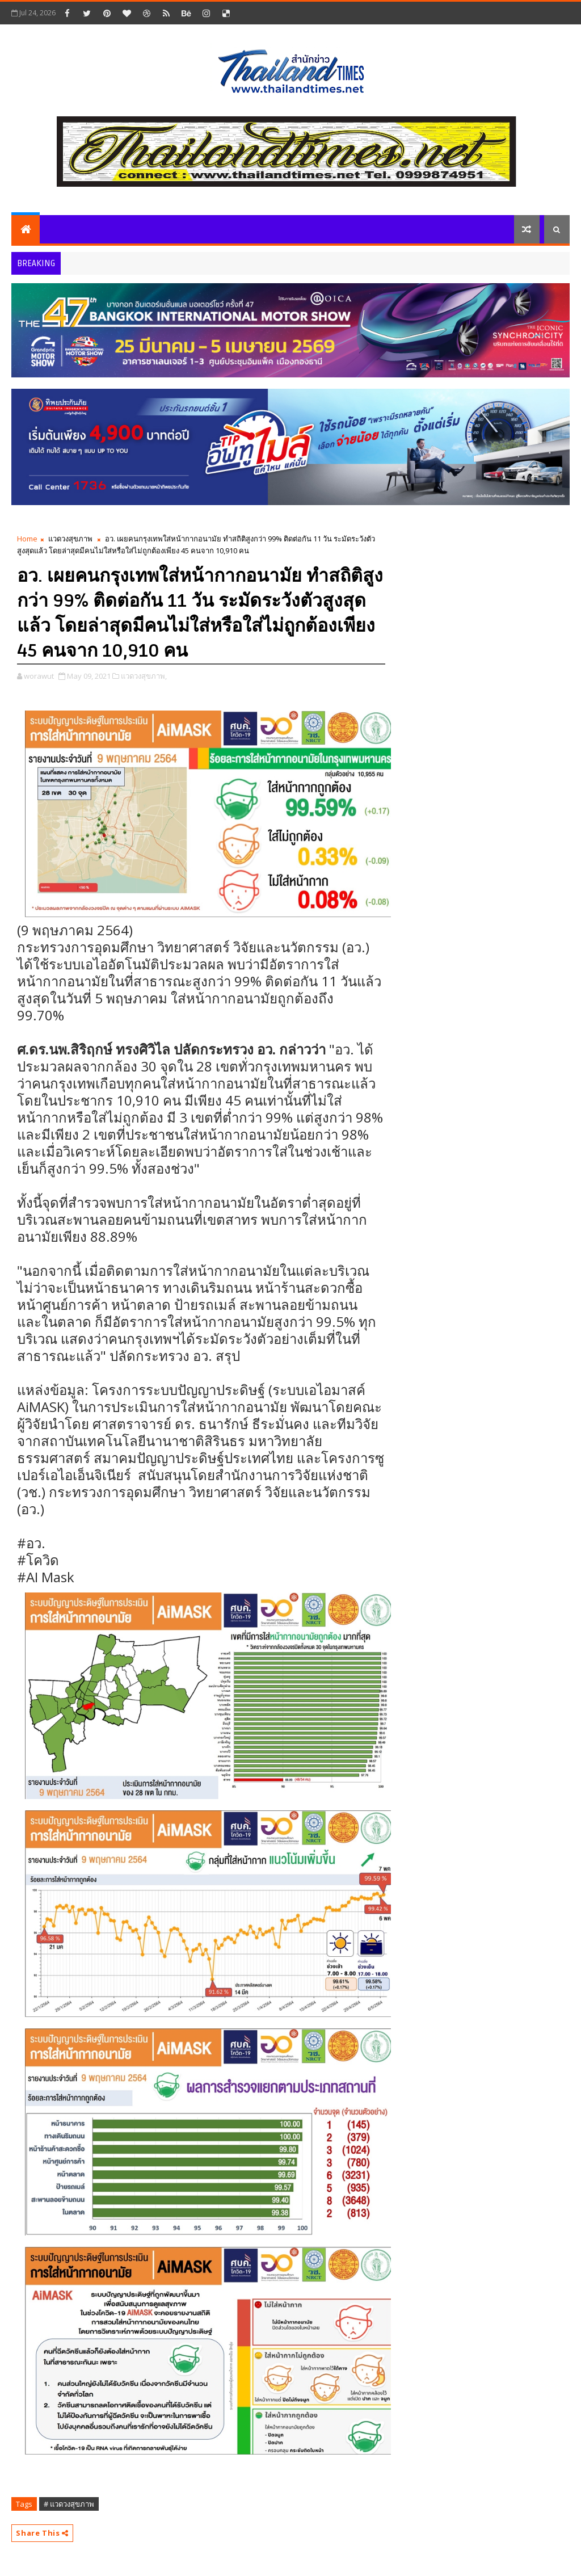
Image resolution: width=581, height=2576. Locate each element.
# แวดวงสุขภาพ (69, 2504)
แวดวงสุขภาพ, (144, 676)
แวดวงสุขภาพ (70, 538)
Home (27, 538)
